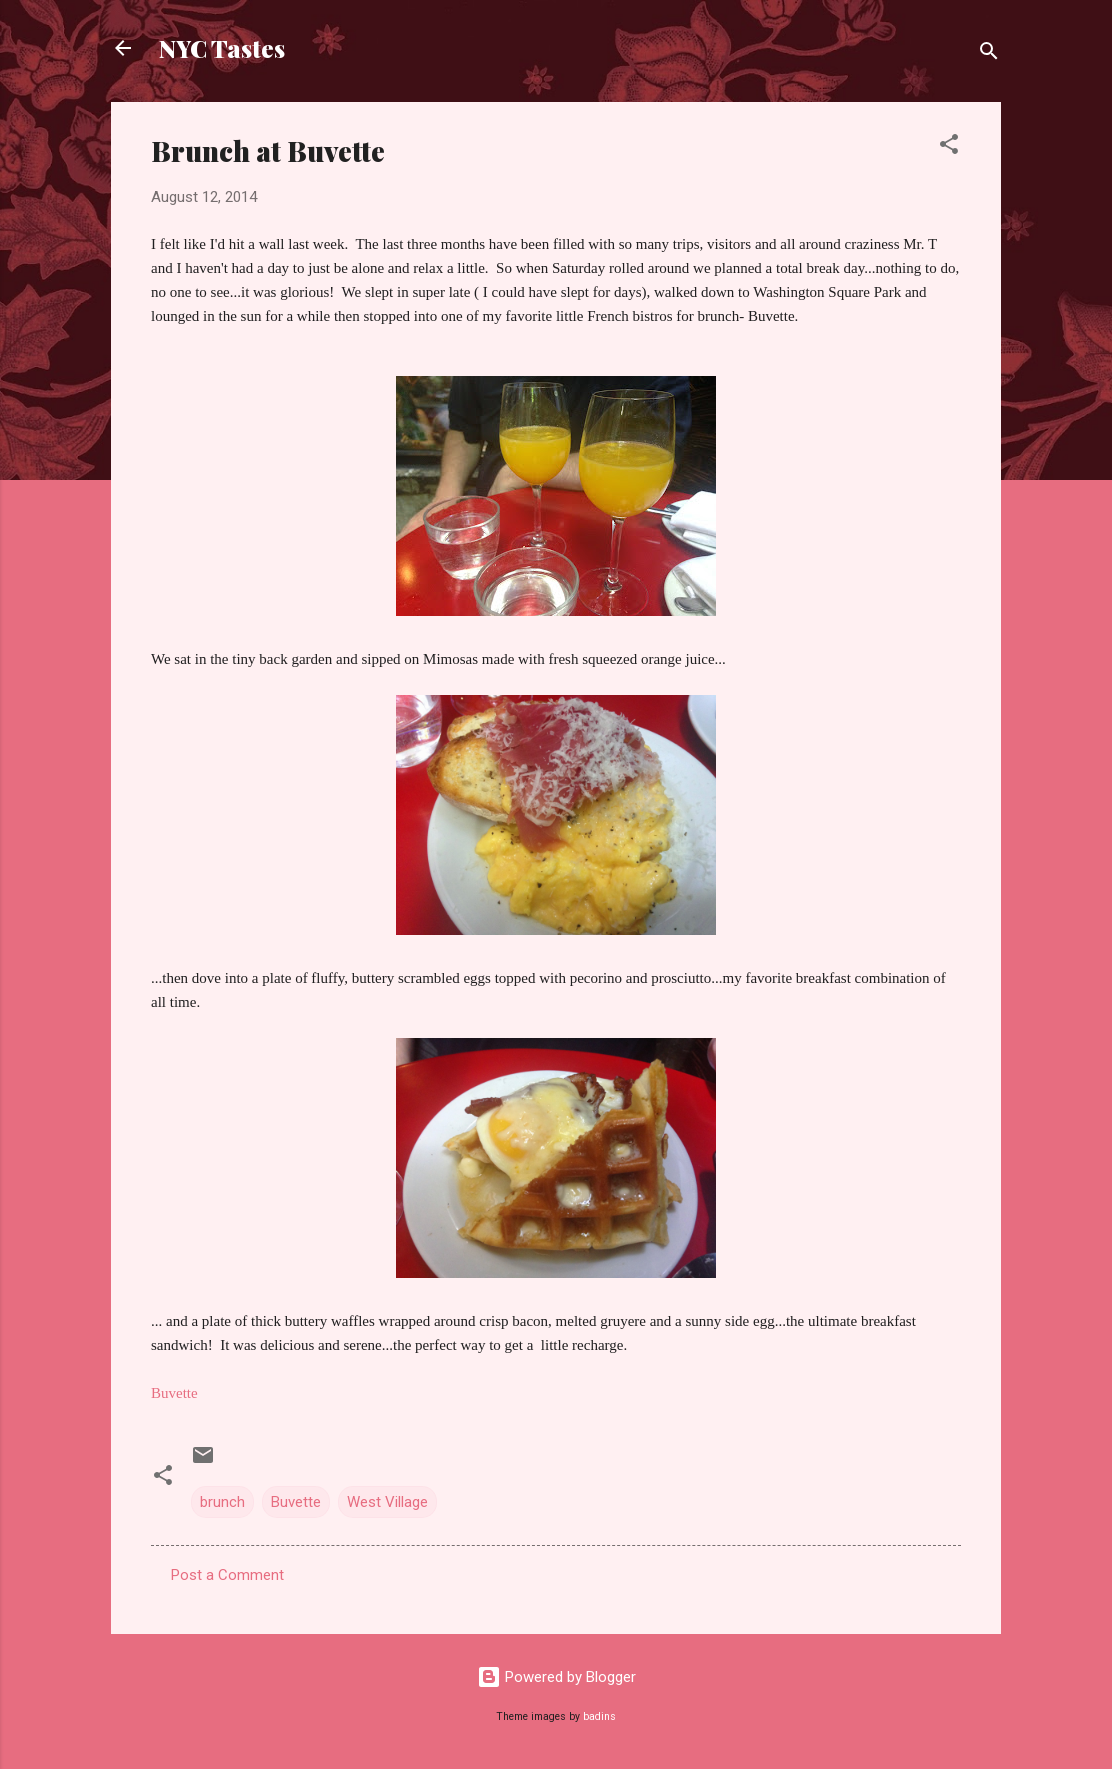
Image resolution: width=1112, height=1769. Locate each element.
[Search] (989, 54)
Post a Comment (227, 1575)
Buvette (296, 1502)
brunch (222, 1502)
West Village (387, 1502)
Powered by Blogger (556, 1677)
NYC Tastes (222, 48)
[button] (949, 147)
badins (599, 1716)
